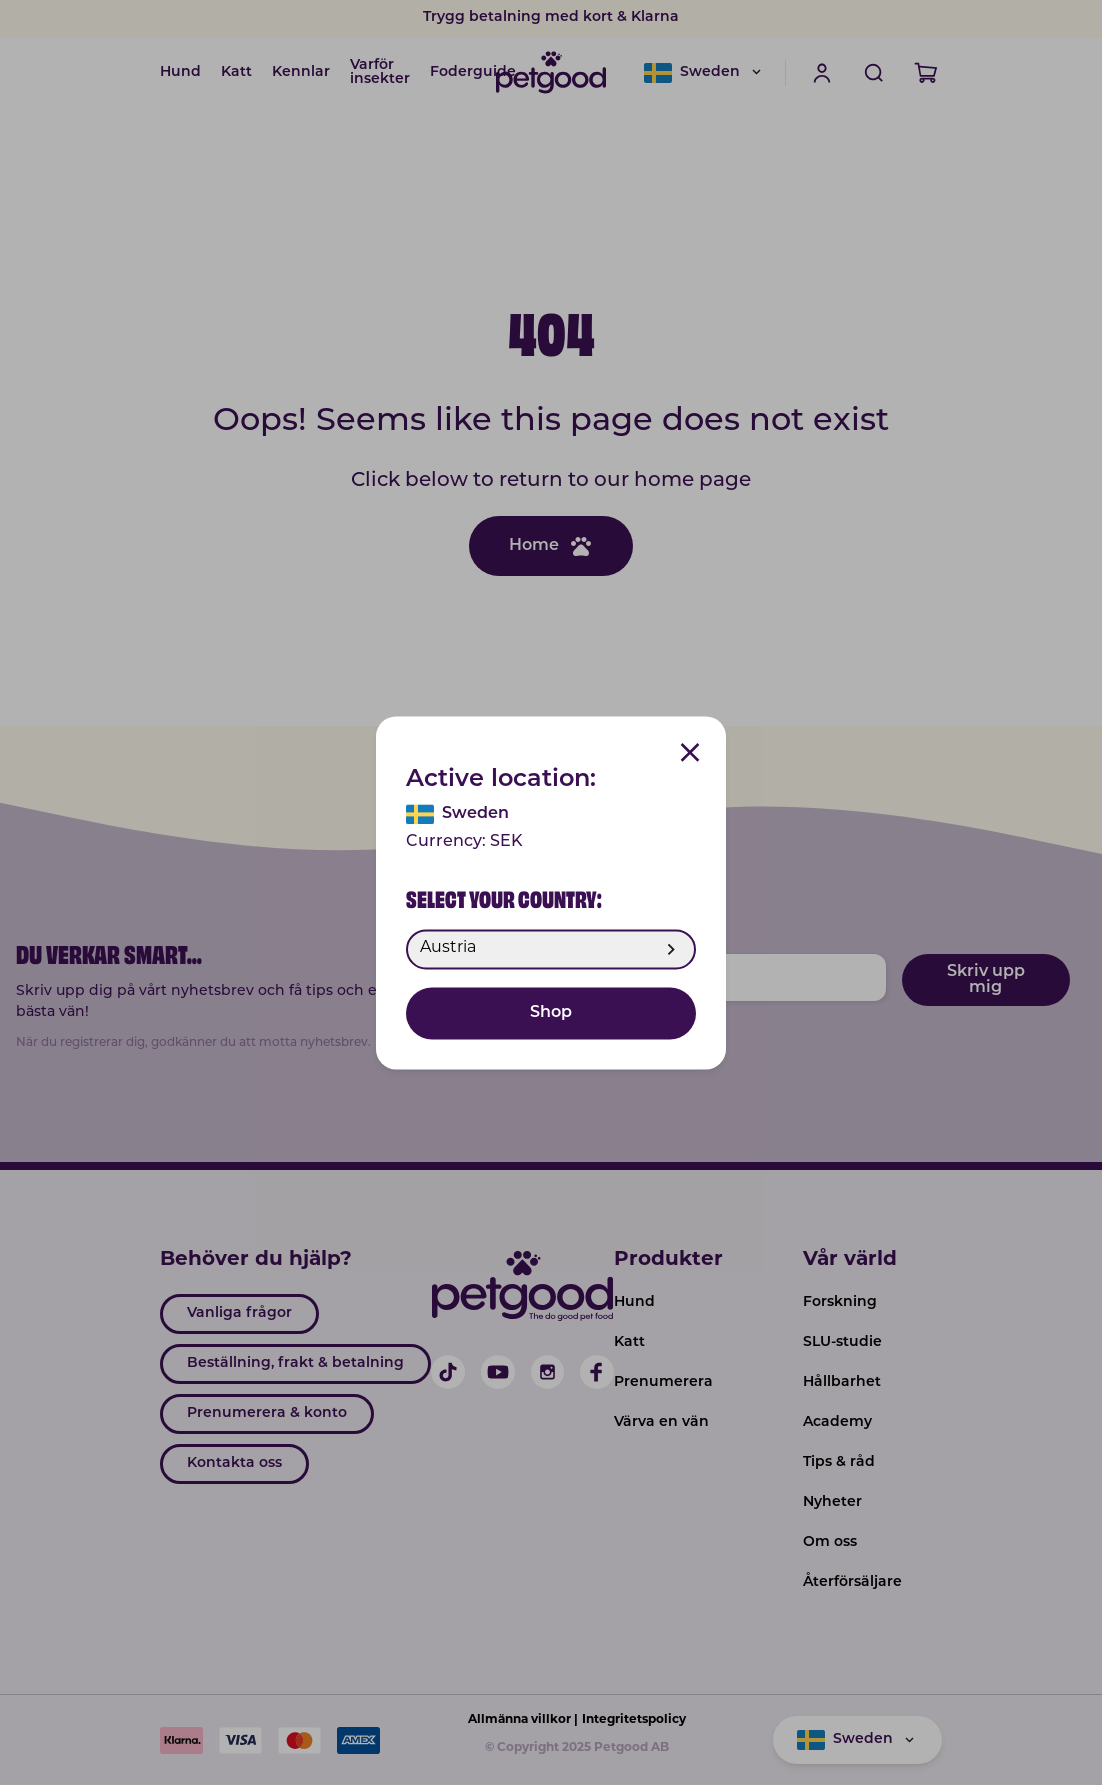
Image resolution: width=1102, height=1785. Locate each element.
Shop (551, 1013)
